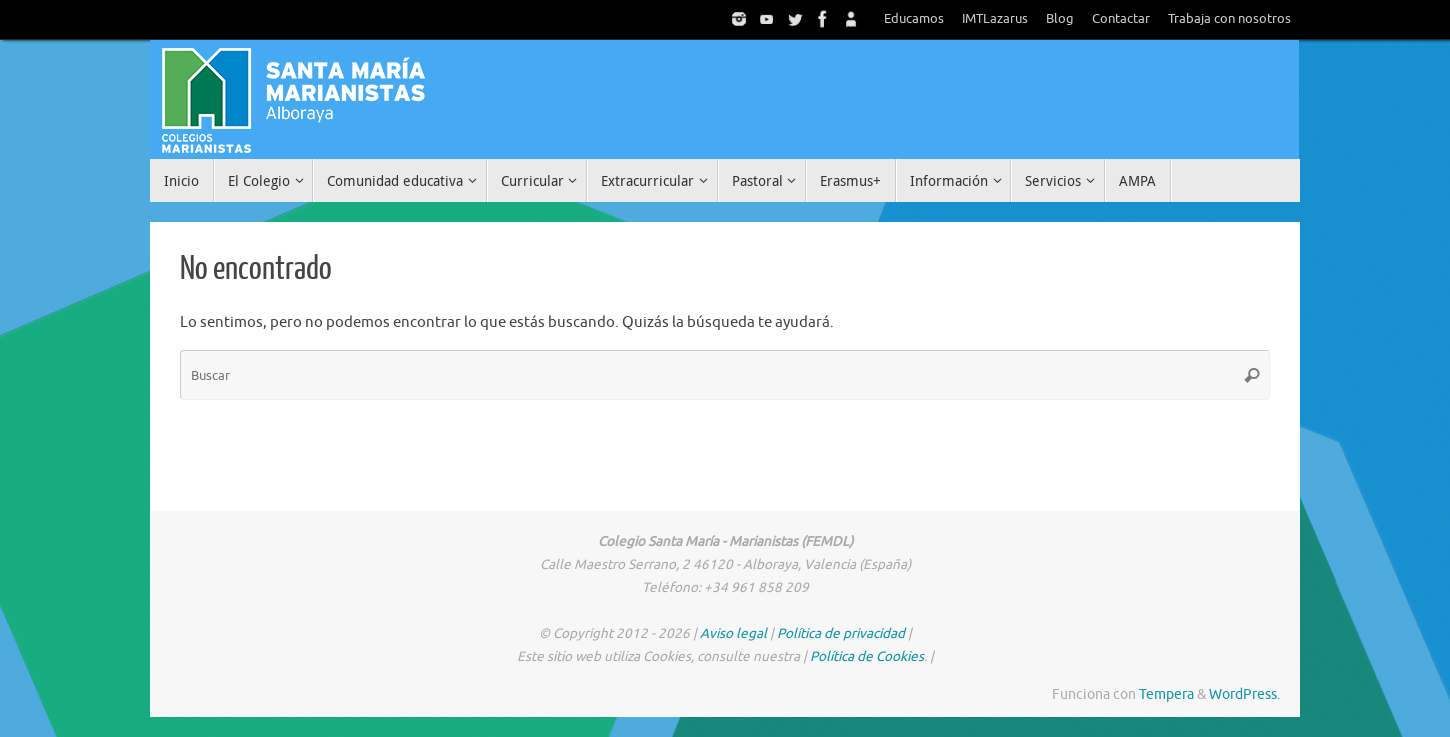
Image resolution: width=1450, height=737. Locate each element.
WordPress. (1244, 694)
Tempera (1166, 694)
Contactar (1121, 19)
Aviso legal (733, 633)
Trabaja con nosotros (1229, 19)
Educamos (914, 19)
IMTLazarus (995, 19)
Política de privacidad (841, 633)
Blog (1060, 19)
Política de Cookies (867, 656)
